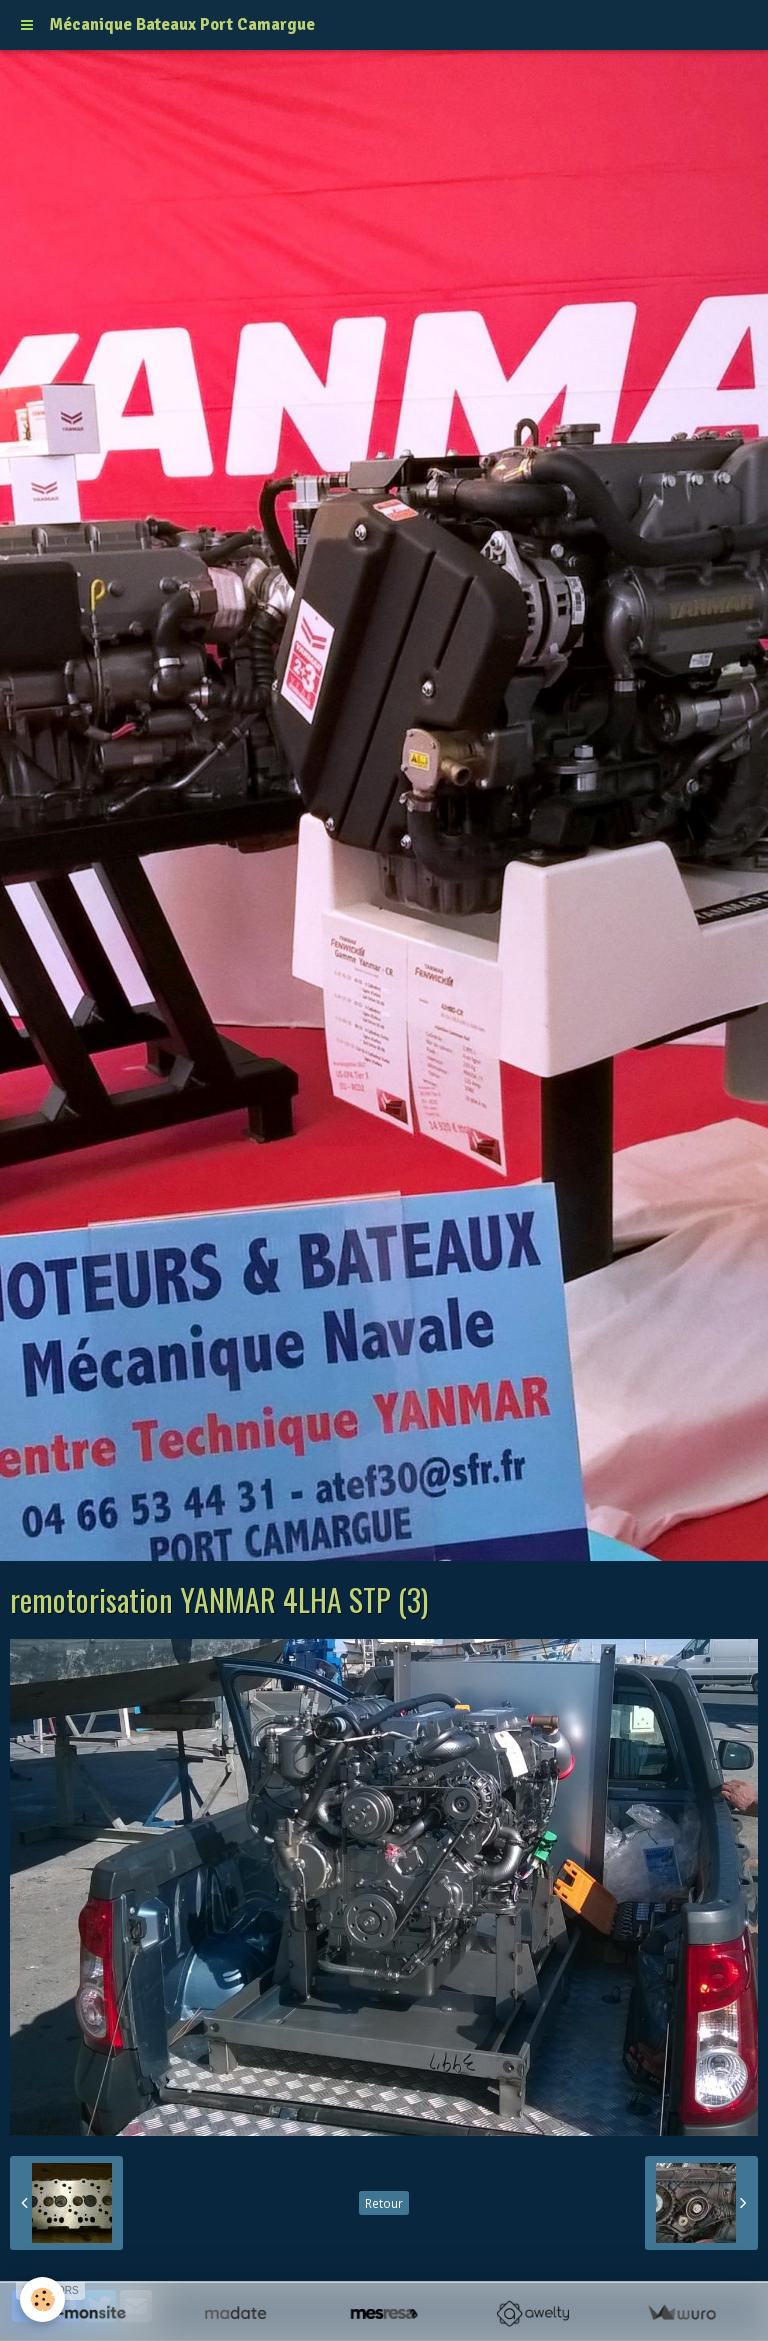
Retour (384, 2203)
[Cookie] (42, 2299)
